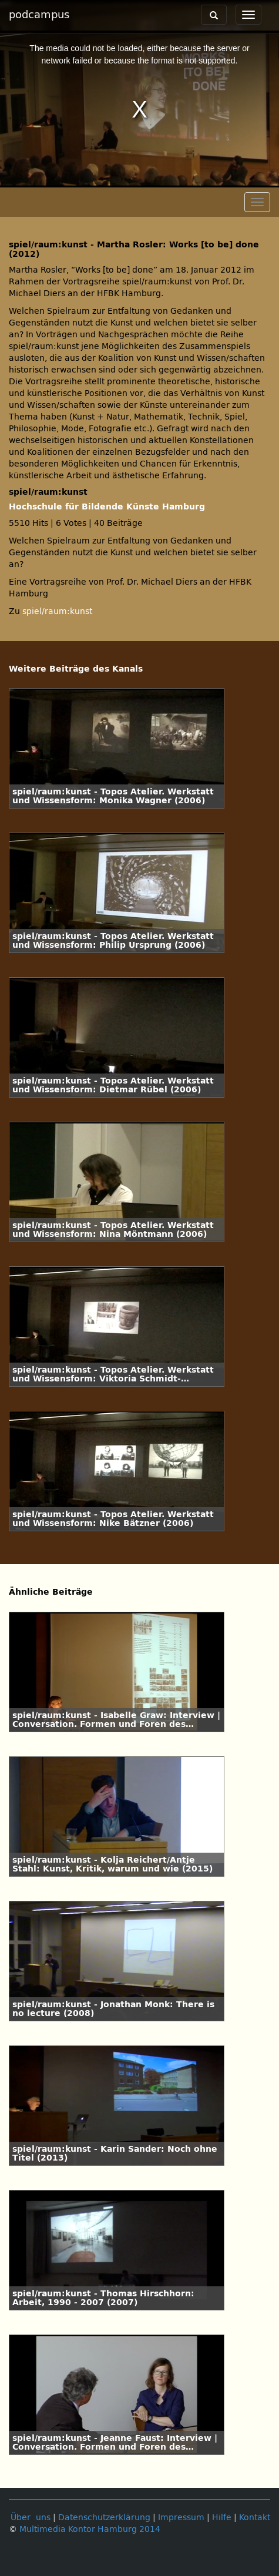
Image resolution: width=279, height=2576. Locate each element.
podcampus (39, 14)
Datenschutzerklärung (104, 2518)
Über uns (31, 2518)
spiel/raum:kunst (57, 611)
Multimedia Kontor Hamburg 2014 (89, 2529)
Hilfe (221, 2518)
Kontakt (254, 2518)
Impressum (181, 2518)
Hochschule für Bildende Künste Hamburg (107, 507)
